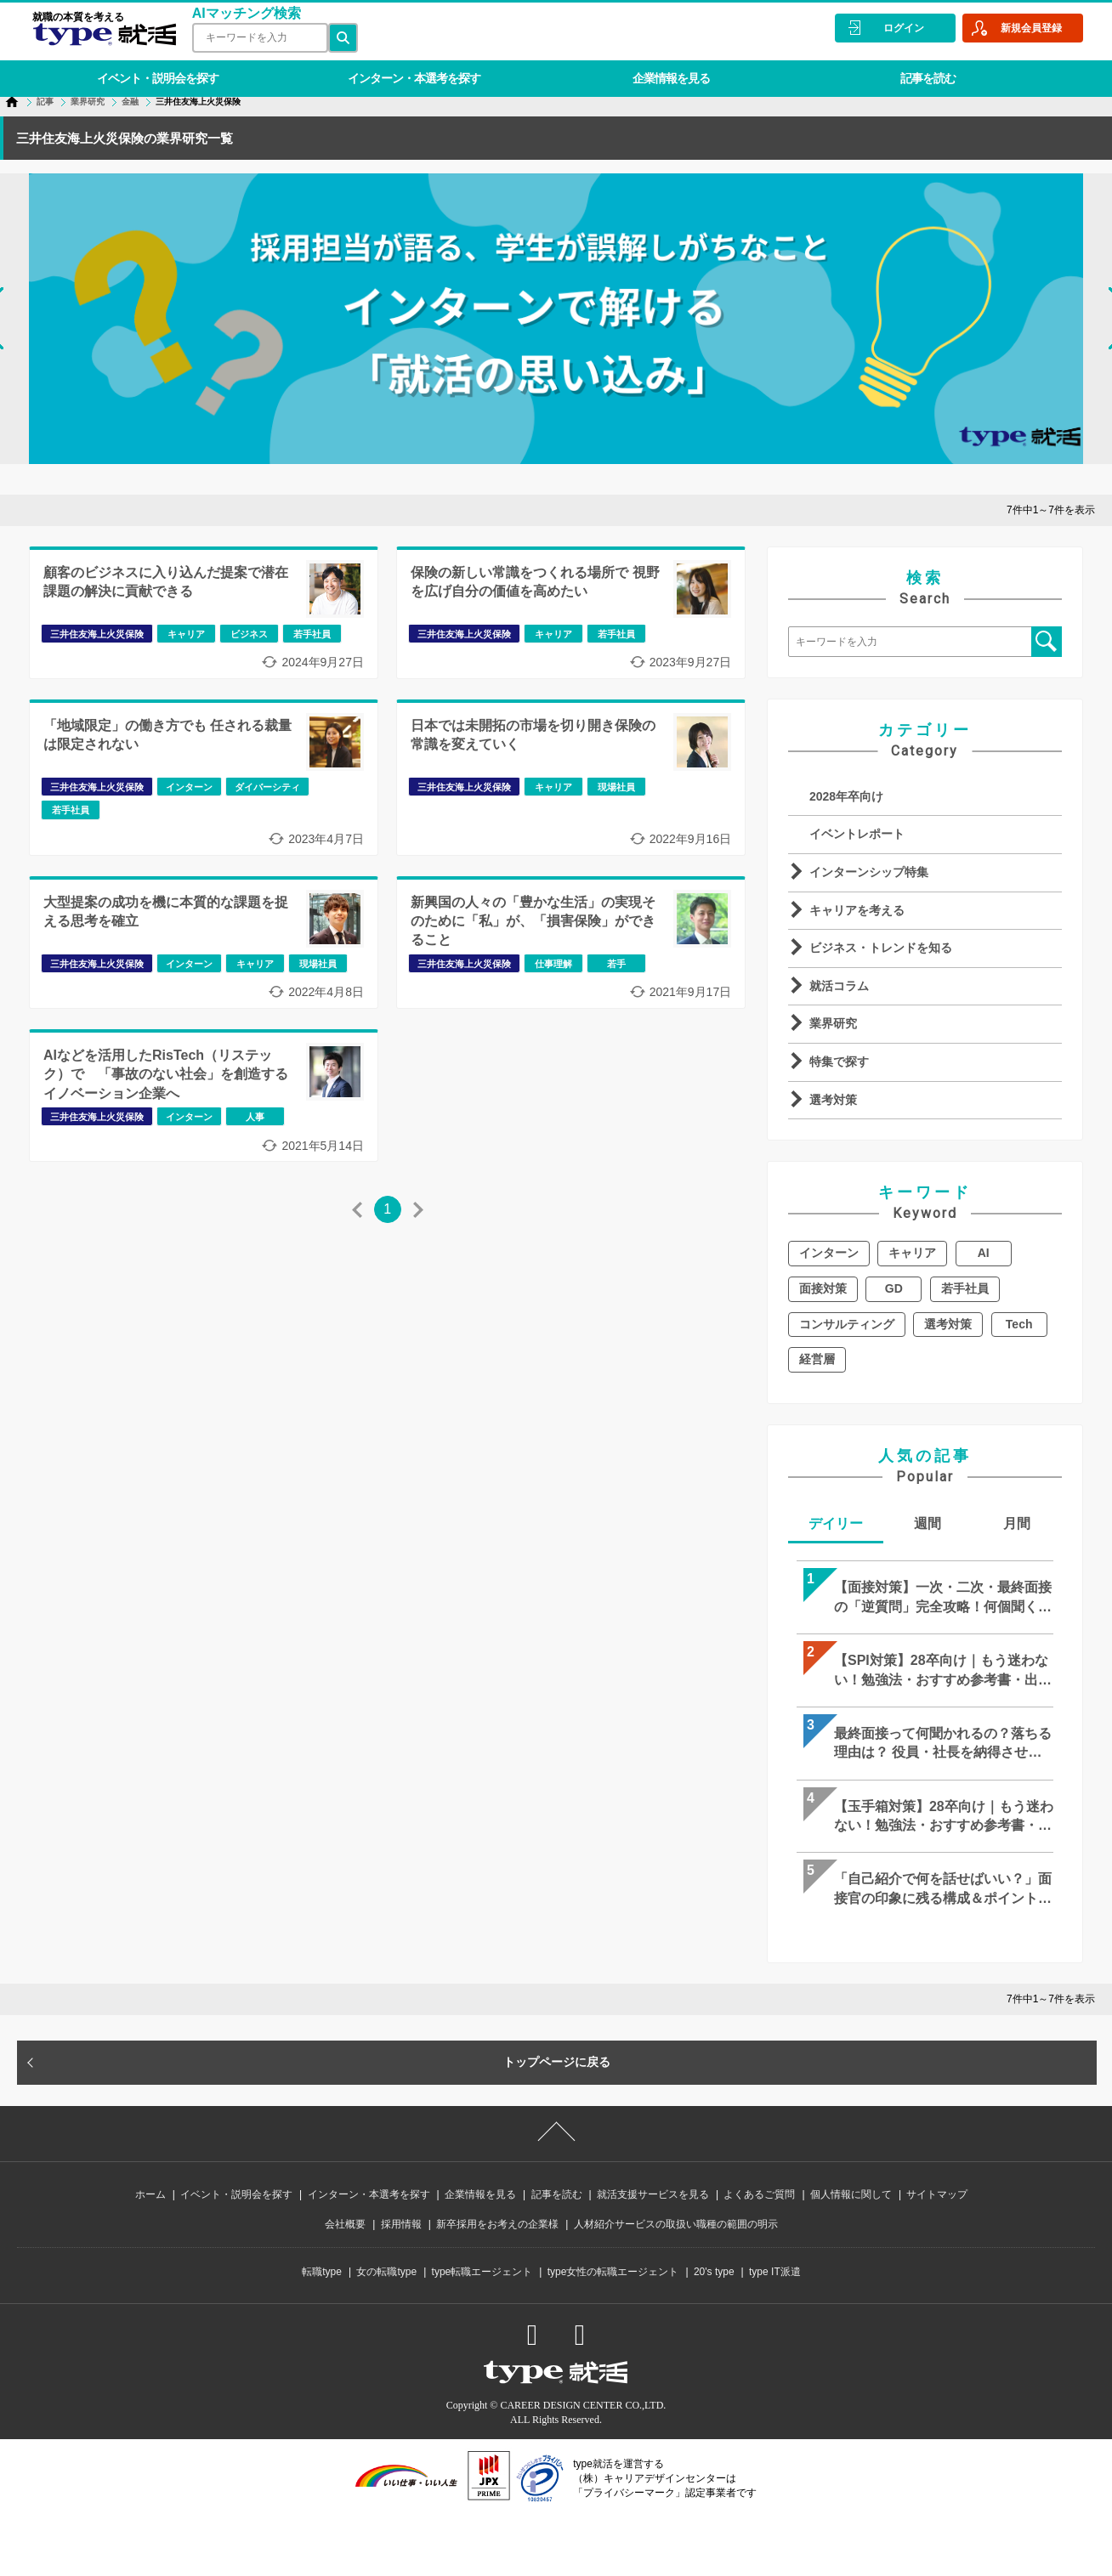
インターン (829, 1253)
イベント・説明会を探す (155, 71)
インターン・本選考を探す (408, 71)
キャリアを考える (857, 910)
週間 (927, 1523)
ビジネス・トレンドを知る (880, 947)
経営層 (817, 1359)
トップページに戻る (556, 2062)
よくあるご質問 (759, 2194)
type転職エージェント (482, 2272)
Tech (1019, 1324)
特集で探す (839, 1061)
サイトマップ (936, 2194)
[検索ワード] (257, 38)
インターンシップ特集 (868, 872)
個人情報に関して (851, 2194)
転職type (322, 2272)
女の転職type (386, 2272)
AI (984, 1253)
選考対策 (833, 1100)
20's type (714, 2272)
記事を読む (914, 71)
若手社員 (965, 1288)
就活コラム (839, 986)
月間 (1016, 1523)
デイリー (835, 1523)
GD (894, 1288)
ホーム (150, 2194)
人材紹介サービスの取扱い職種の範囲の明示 (676, 2224)
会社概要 (345, 2224)
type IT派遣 (775, 2272)
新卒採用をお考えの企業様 (497, 2224)
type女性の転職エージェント (613, 2272)
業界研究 (833, 1023)
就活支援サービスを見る (653, 2194)
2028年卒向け (846, 796)
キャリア (912, 1253)
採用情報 (401, 2224)
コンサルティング (846, 1324)
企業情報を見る (661, 71)
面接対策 (823, 1288)
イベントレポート (857, 834)
